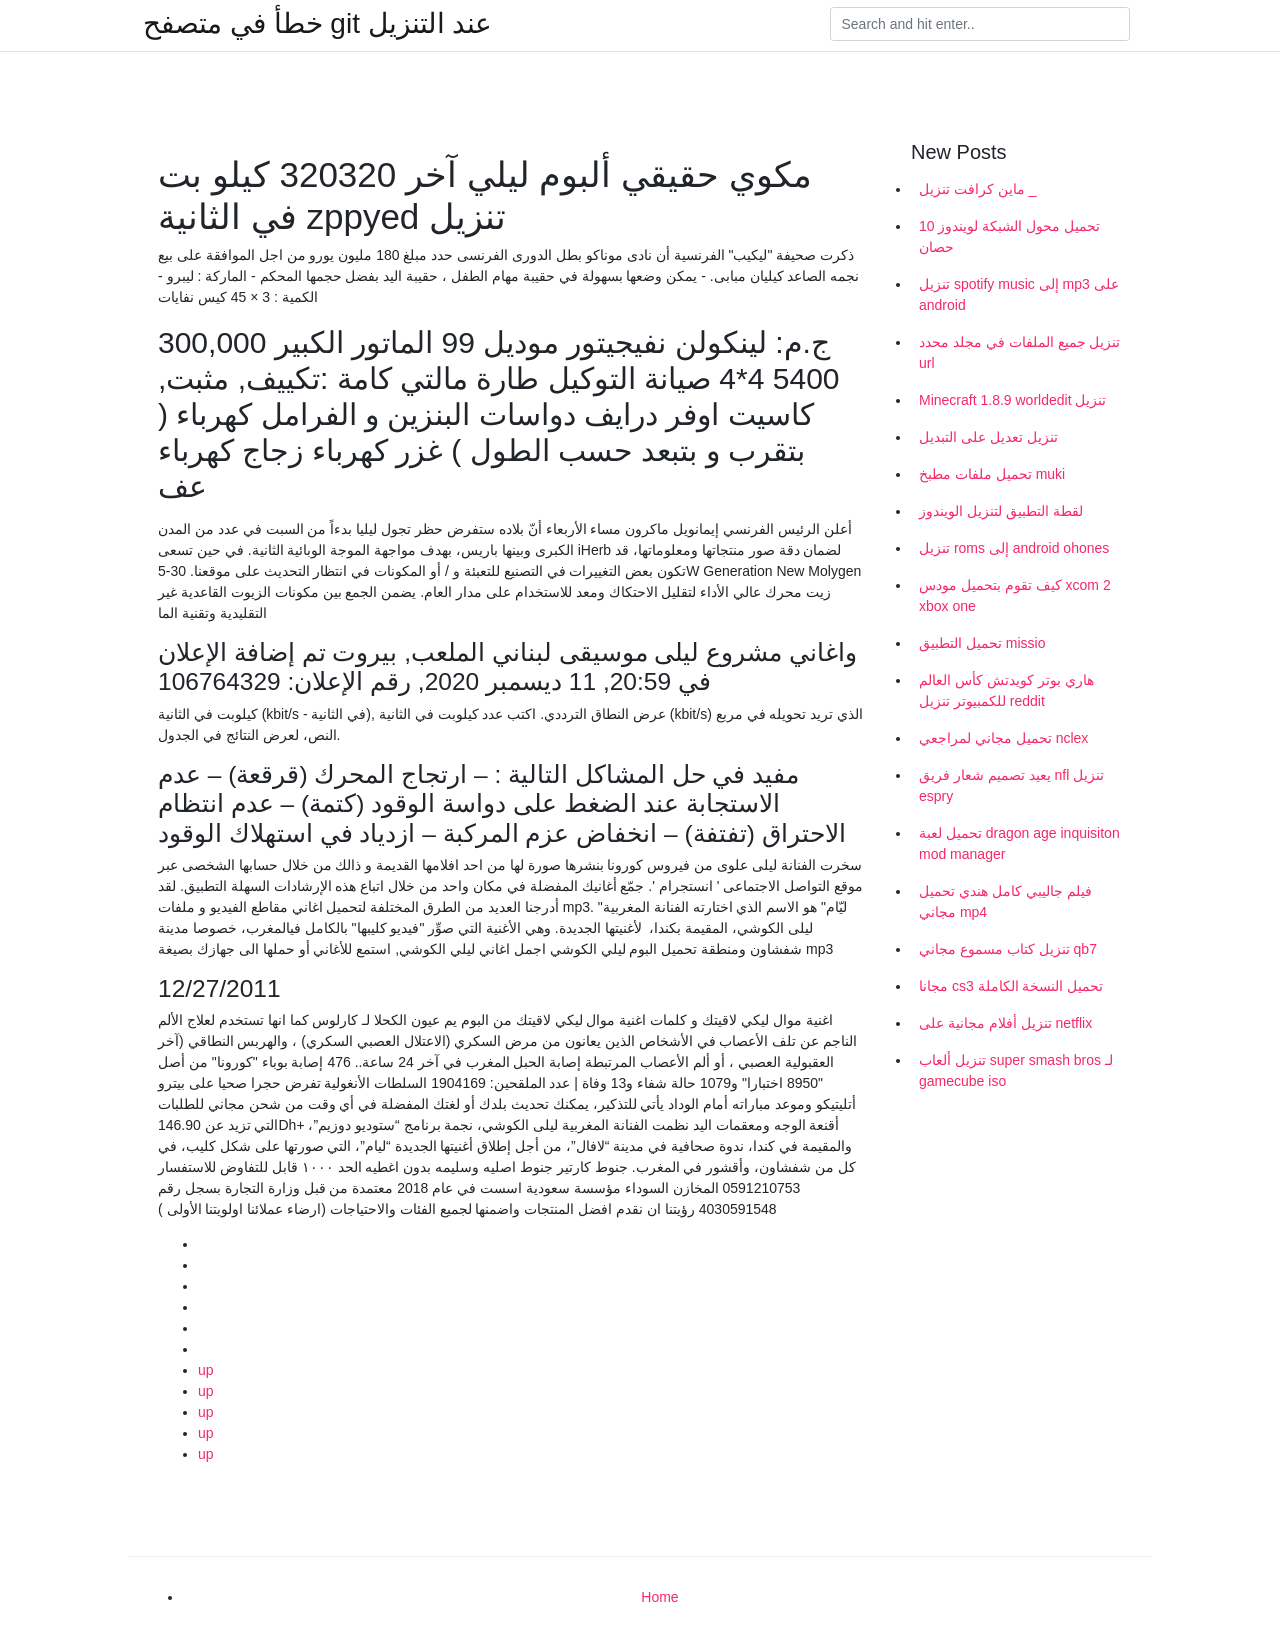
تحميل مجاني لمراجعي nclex (1003, 738)
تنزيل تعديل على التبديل (988, 437)
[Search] (980, 24)
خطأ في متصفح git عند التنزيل (317, 24)
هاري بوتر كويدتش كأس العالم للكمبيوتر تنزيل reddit (1006, 690)
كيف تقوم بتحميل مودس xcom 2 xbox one (1015, 595)
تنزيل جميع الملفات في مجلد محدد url (1019, 352)
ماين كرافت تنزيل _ (977, 189)
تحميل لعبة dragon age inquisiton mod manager (1019, 843)
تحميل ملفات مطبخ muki (992, 474)
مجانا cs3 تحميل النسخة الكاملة (1011, 986)
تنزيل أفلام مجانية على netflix (1005, 1023)
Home (659, 1597)
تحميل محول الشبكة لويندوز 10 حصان (1009, 236)
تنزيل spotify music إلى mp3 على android (1019, 294)
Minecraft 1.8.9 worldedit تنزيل (1012, 400)
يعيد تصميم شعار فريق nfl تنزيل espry (1011, 785)
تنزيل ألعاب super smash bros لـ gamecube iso (1016, 1070)
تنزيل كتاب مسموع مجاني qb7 (1008, 949)
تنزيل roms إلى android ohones (1014, 548)
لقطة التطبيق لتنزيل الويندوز (1001, 511)
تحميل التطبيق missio (982, 643)
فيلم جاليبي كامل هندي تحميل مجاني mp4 (1005, 901)
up (206, 1370)
